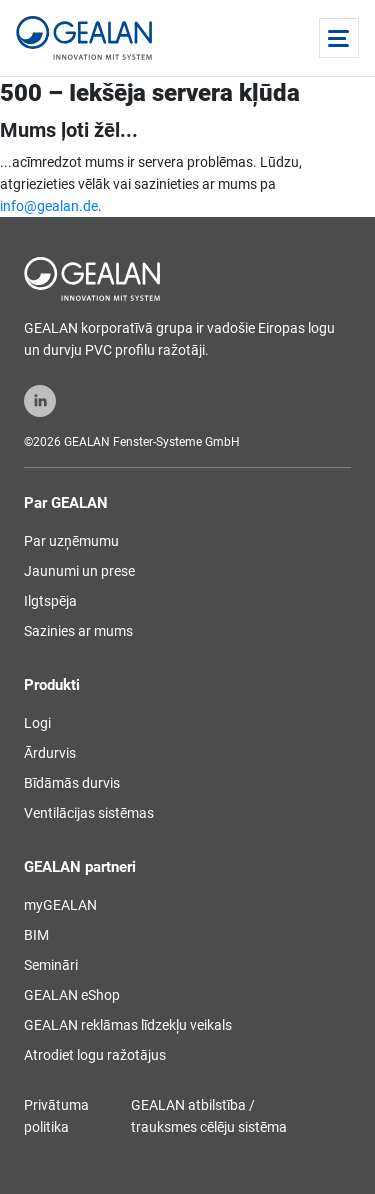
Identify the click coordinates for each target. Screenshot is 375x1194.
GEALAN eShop (72, 995)
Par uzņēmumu (71, 541)
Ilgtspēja (50, 601)
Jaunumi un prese (79, 571)
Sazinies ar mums (78, 631)
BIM (36, 935)
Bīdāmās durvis (72, 783)
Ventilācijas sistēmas (89, 813)
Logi (37, 723)
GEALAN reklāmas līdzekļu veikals (128, 1025)
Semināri (51, 965)
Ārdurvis (50, 753)
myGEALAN (60, 905)
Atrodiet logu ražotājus (95, 1055)
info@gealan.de (49, 206)
